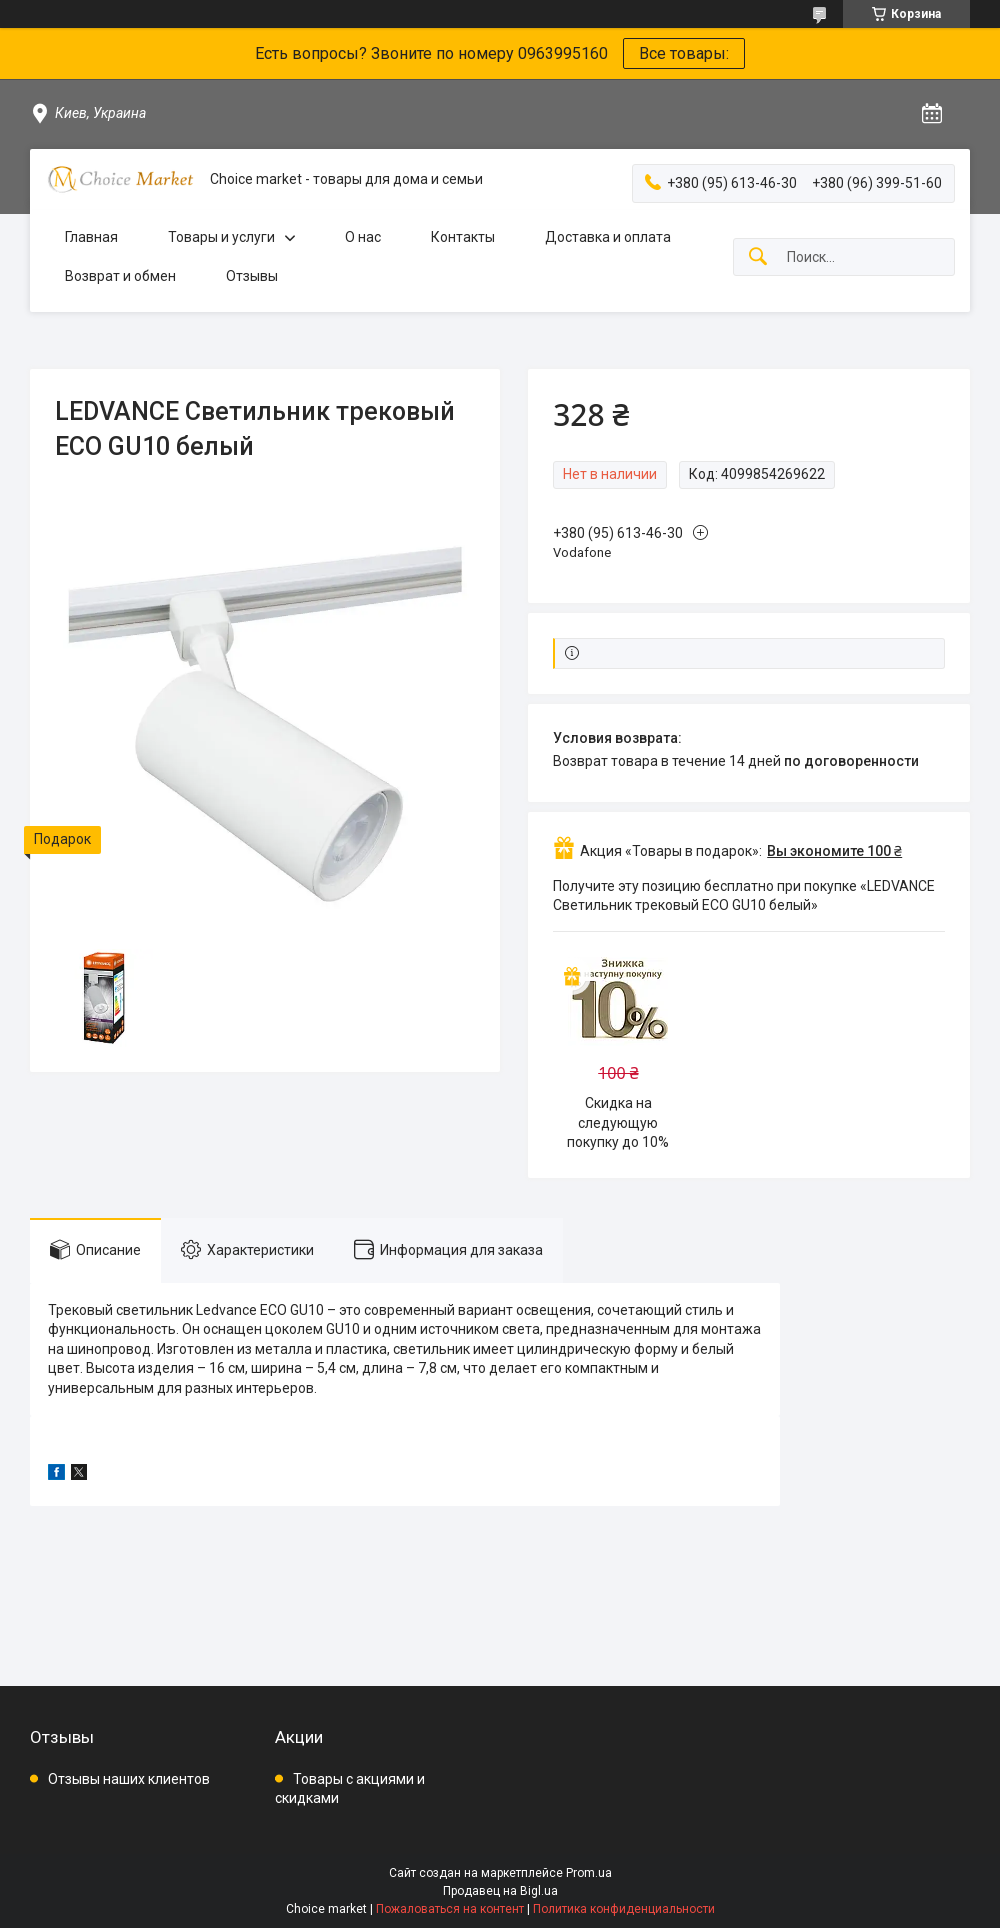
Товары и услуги (221, 237)
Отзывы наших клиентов (129, 1779)
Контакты (463, 237)
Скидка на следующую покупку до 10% (618, 1122)
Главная (91, 237)
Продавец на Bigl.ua (500, 1891)
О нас (363, 237)
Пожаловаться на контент (450, 1909)
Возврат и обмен (120, 276)
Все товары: (684, 53)
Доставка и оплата (608, 237)
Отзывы (252, 276)
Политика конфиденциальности (624, 1909)
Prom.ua (589, 1873)
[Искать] (758, 257)
